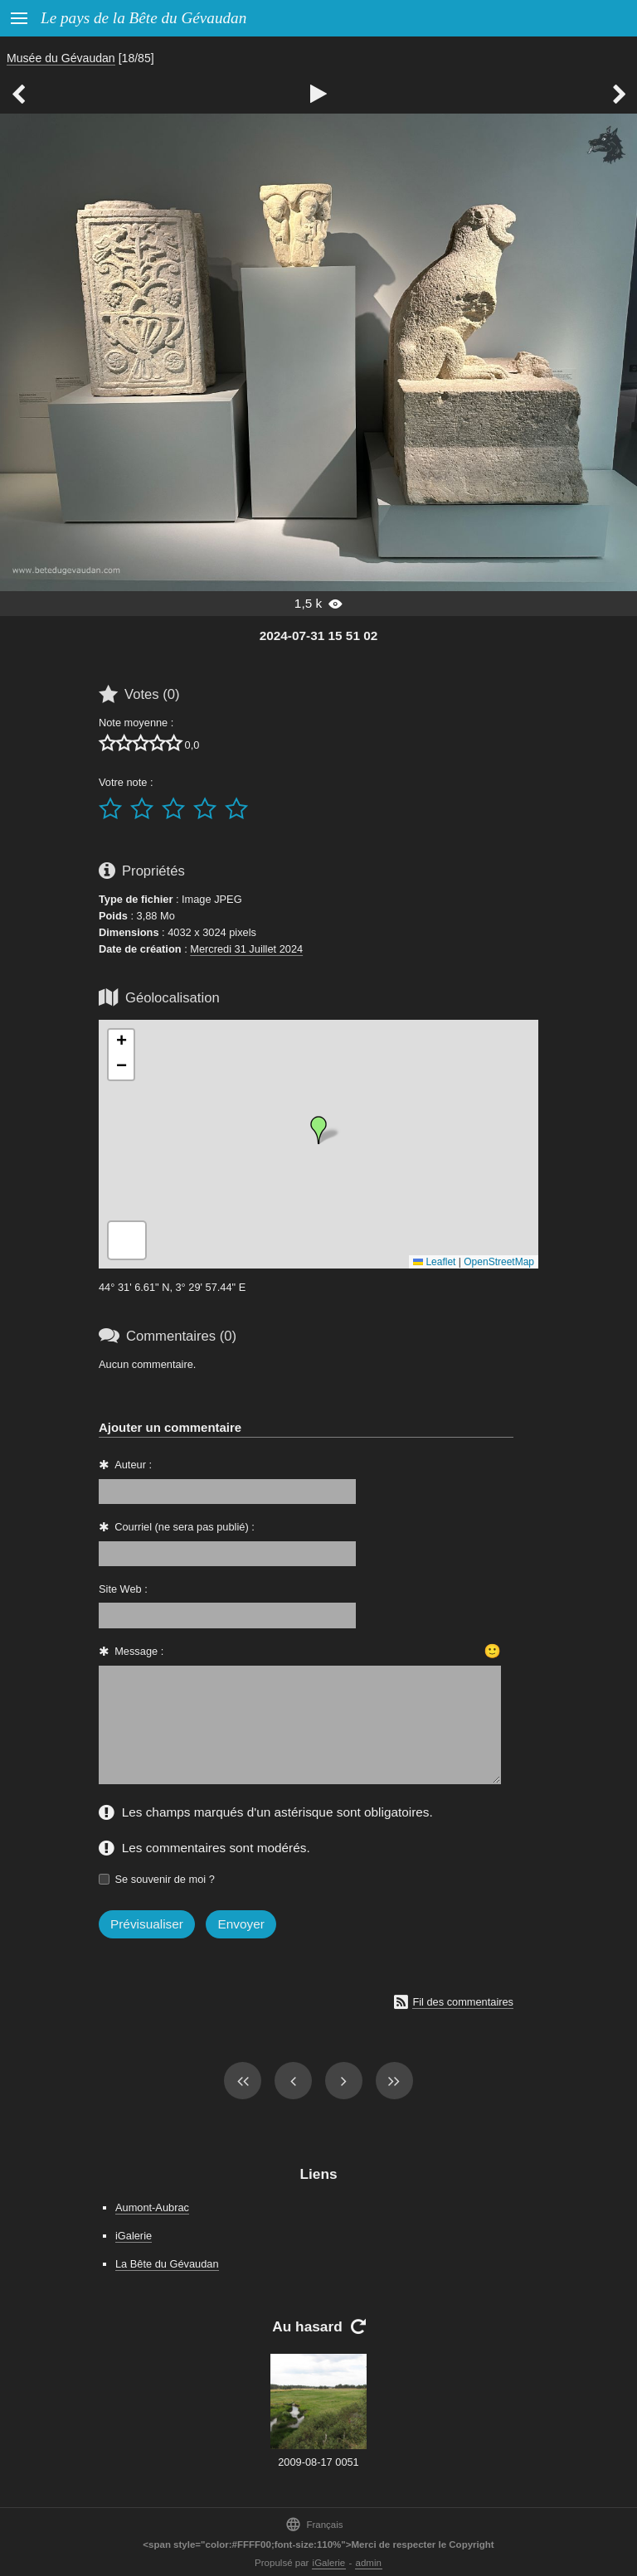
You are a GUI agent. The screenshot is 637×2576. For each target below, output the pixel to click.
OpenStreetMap (499, 1262)
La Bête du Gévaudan (167, 2264)
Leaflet (434, 1262)
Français (314, 2524)
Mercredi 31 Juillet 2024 (246, 949)
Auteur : (133, 1464)
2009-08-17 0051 (318, 2462)
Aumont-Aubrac (152, 2207)
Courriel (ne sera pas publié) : (184, 1527)
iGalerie (133, 2235)
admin (369, 2563)
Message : (138, 1651)
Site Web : (123, 1589)
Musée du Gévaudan (61, 58)
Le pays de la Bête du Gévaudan (143, 18)
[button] (318, 1130)
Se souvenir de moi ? (165, 1879)
